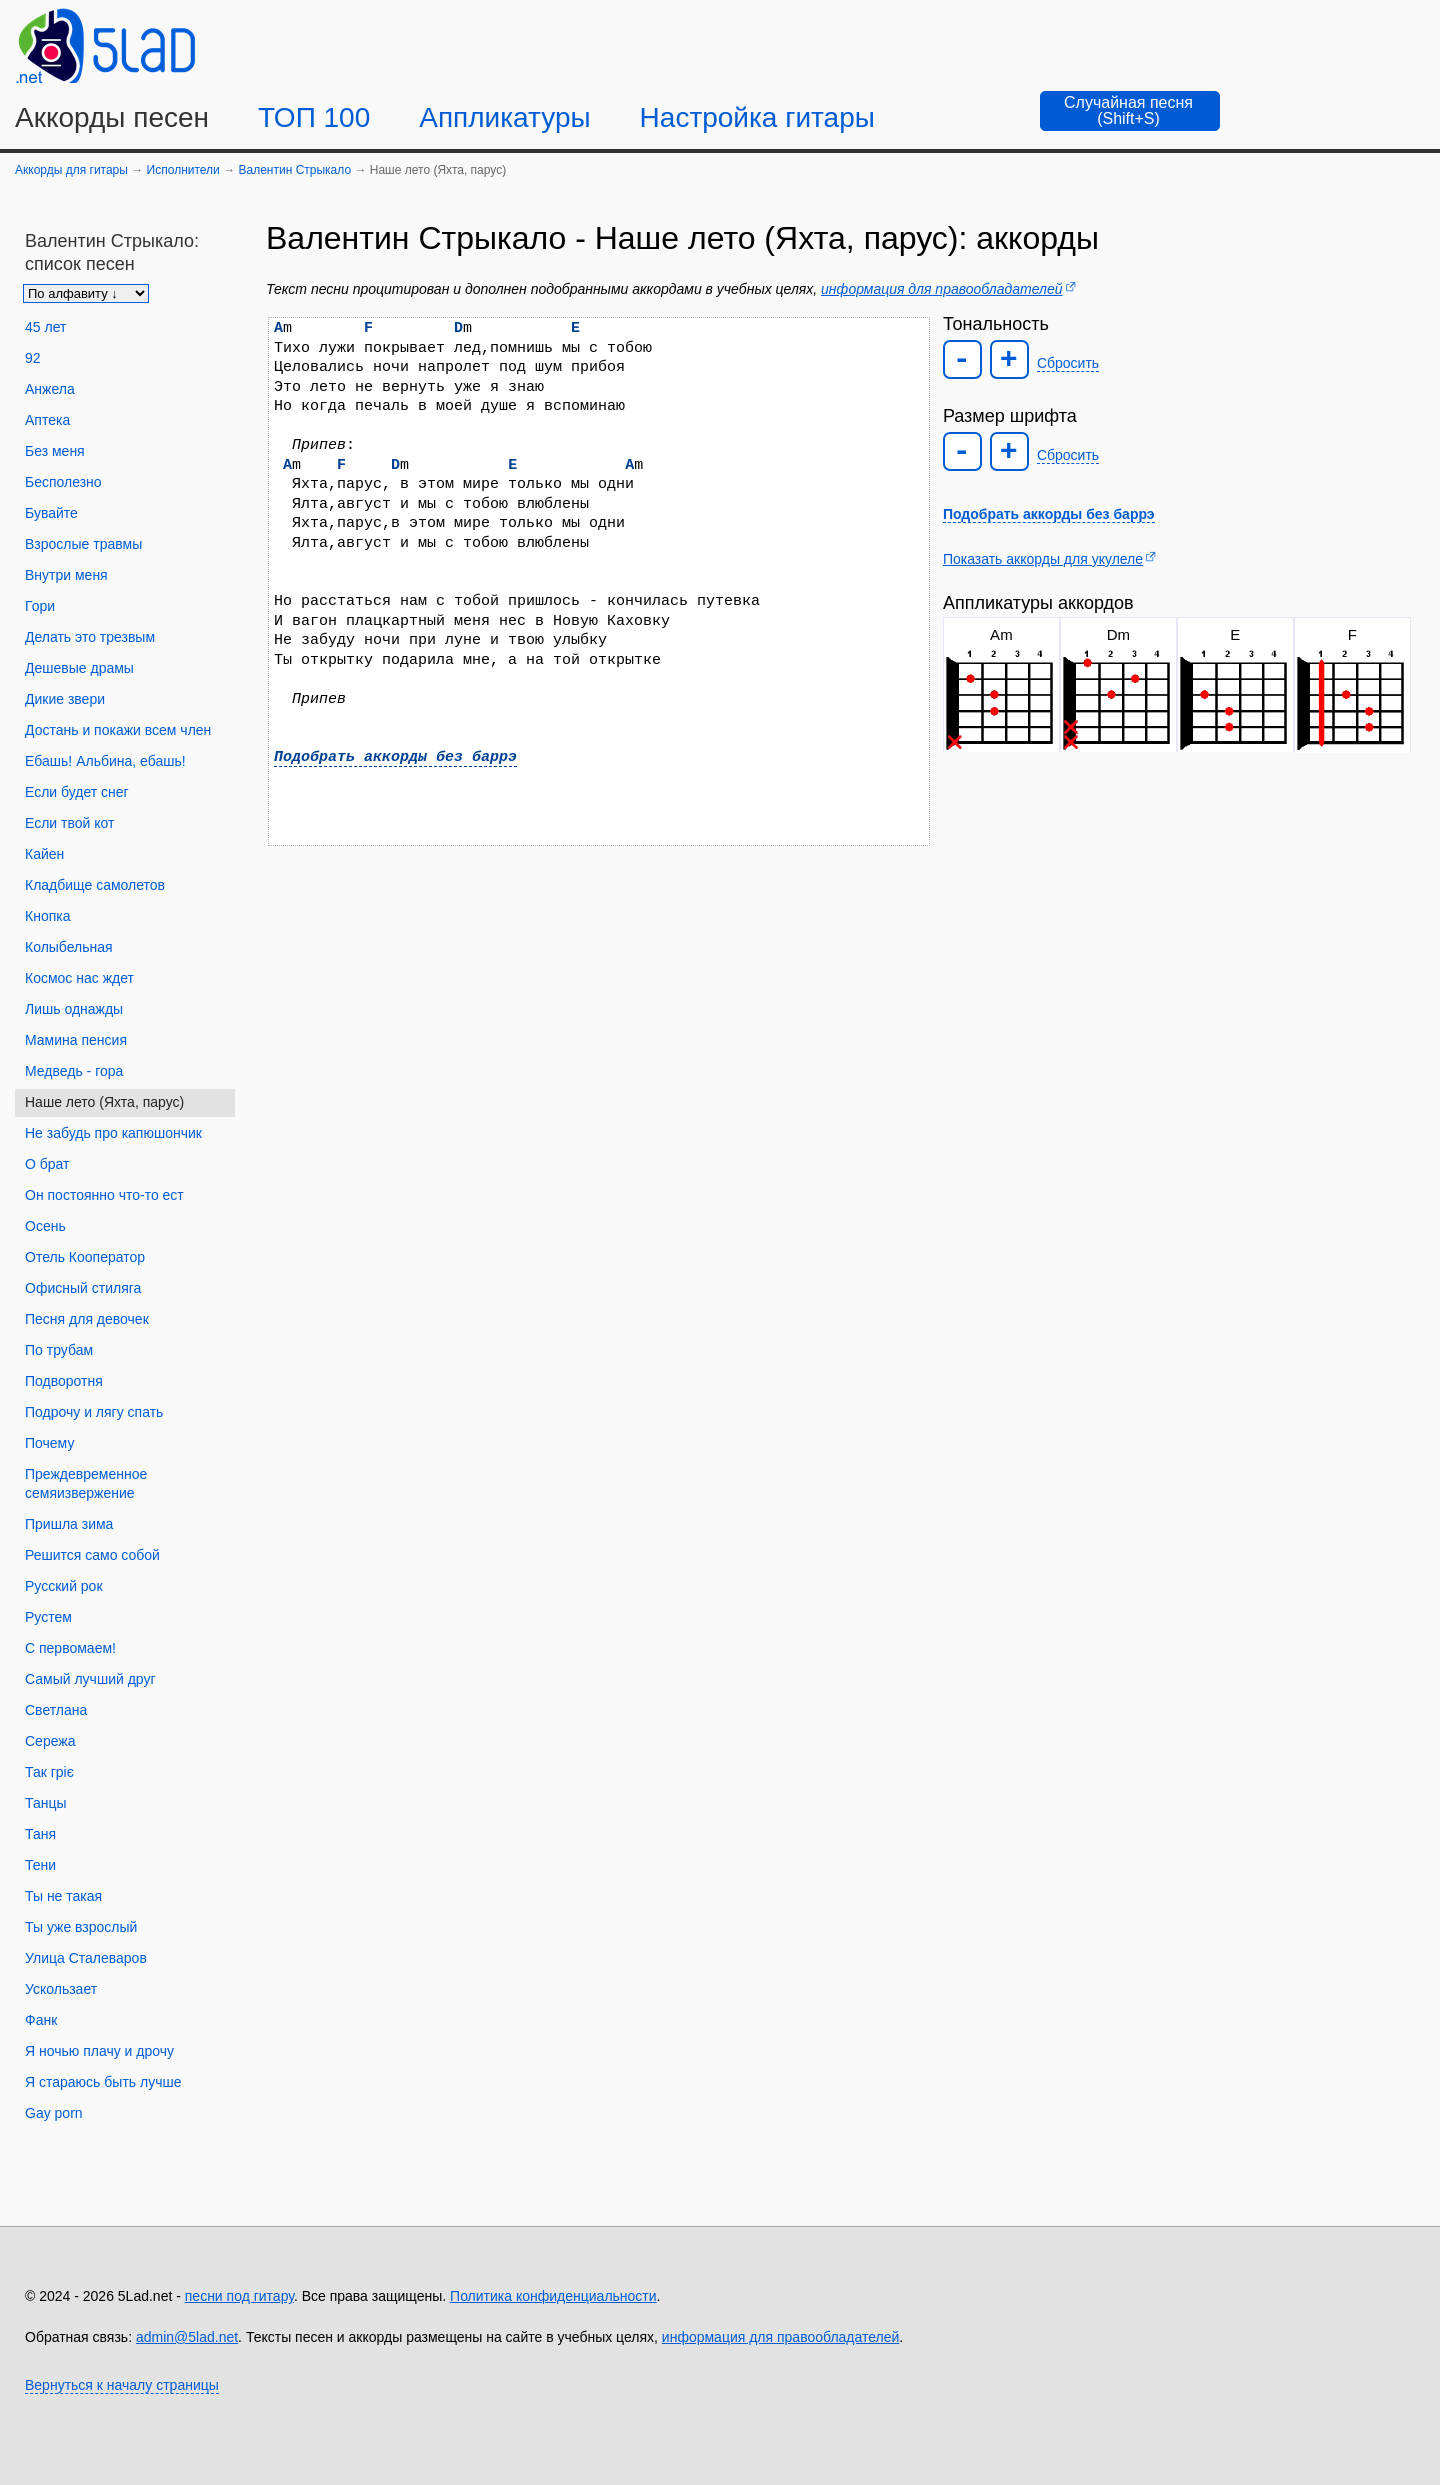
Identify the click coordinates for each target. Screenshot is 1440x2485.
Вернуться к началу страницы (122, 2385)
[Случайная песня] (1130, 111)
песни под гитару (239, 2296)
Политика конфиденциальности (553, 2296)
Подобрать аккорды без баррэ (395, 757)
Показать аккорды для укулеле (1043, 559)
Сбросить (1068, 363)
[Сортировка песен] (86, 293)
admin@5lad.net (187, 2337)
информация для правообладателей (941, 289)
